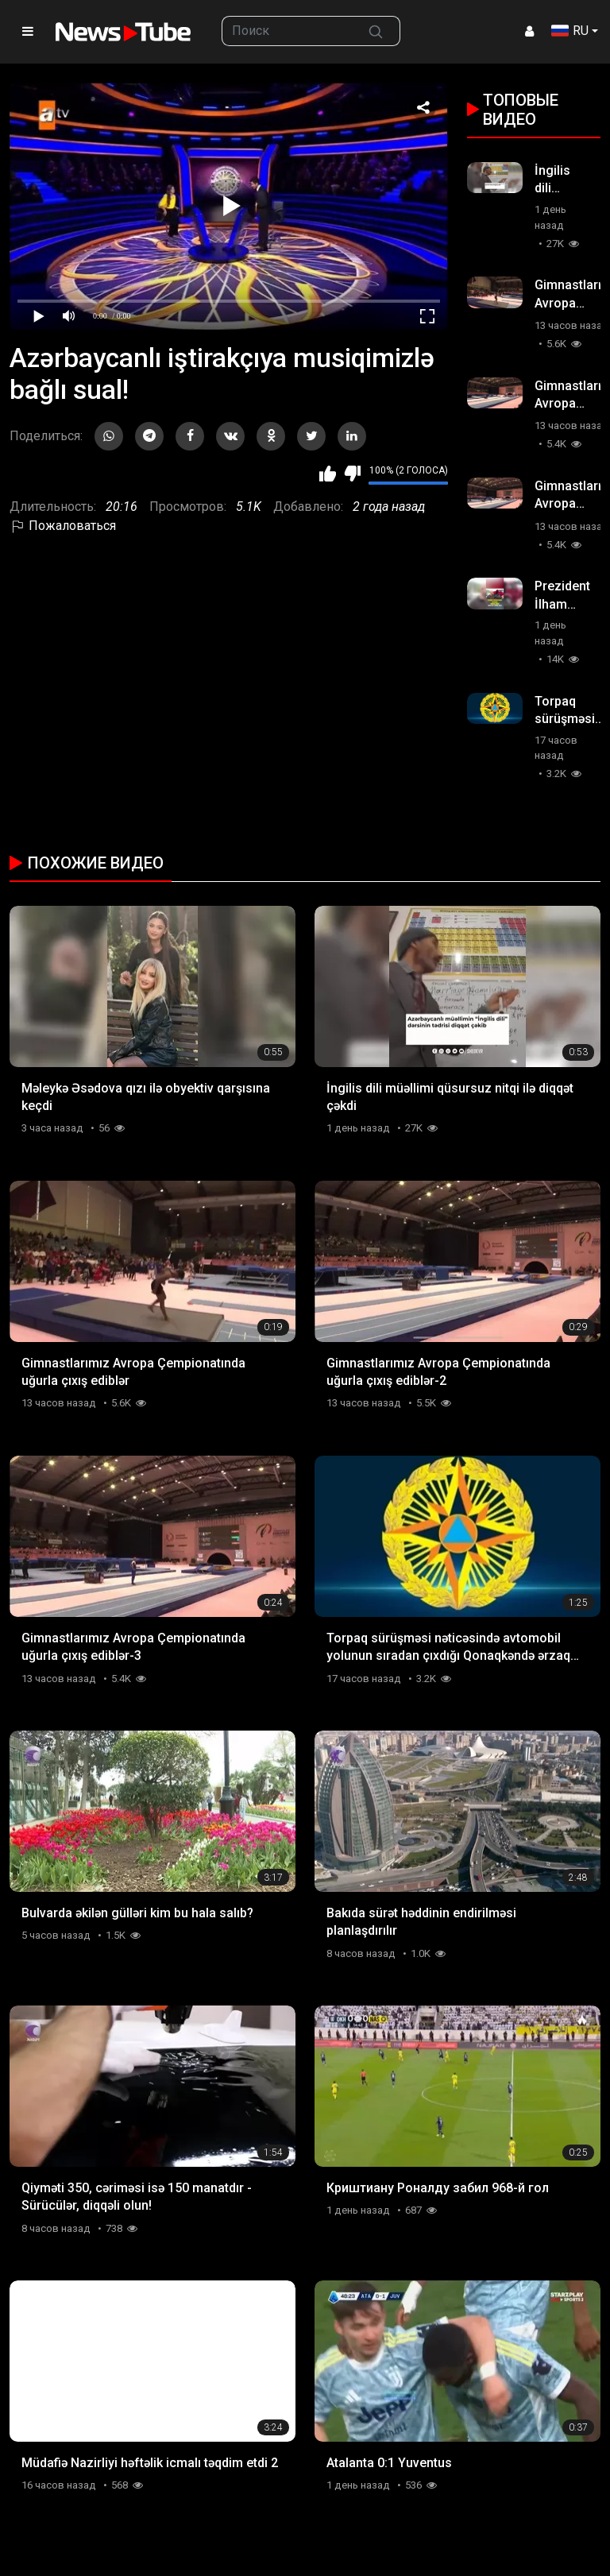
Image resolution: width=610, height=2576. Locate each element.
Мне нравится (327, 474)
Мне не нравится (352, 474)
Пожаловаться (63, 525)
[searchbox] (287, 31)
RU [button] (570, 30)
